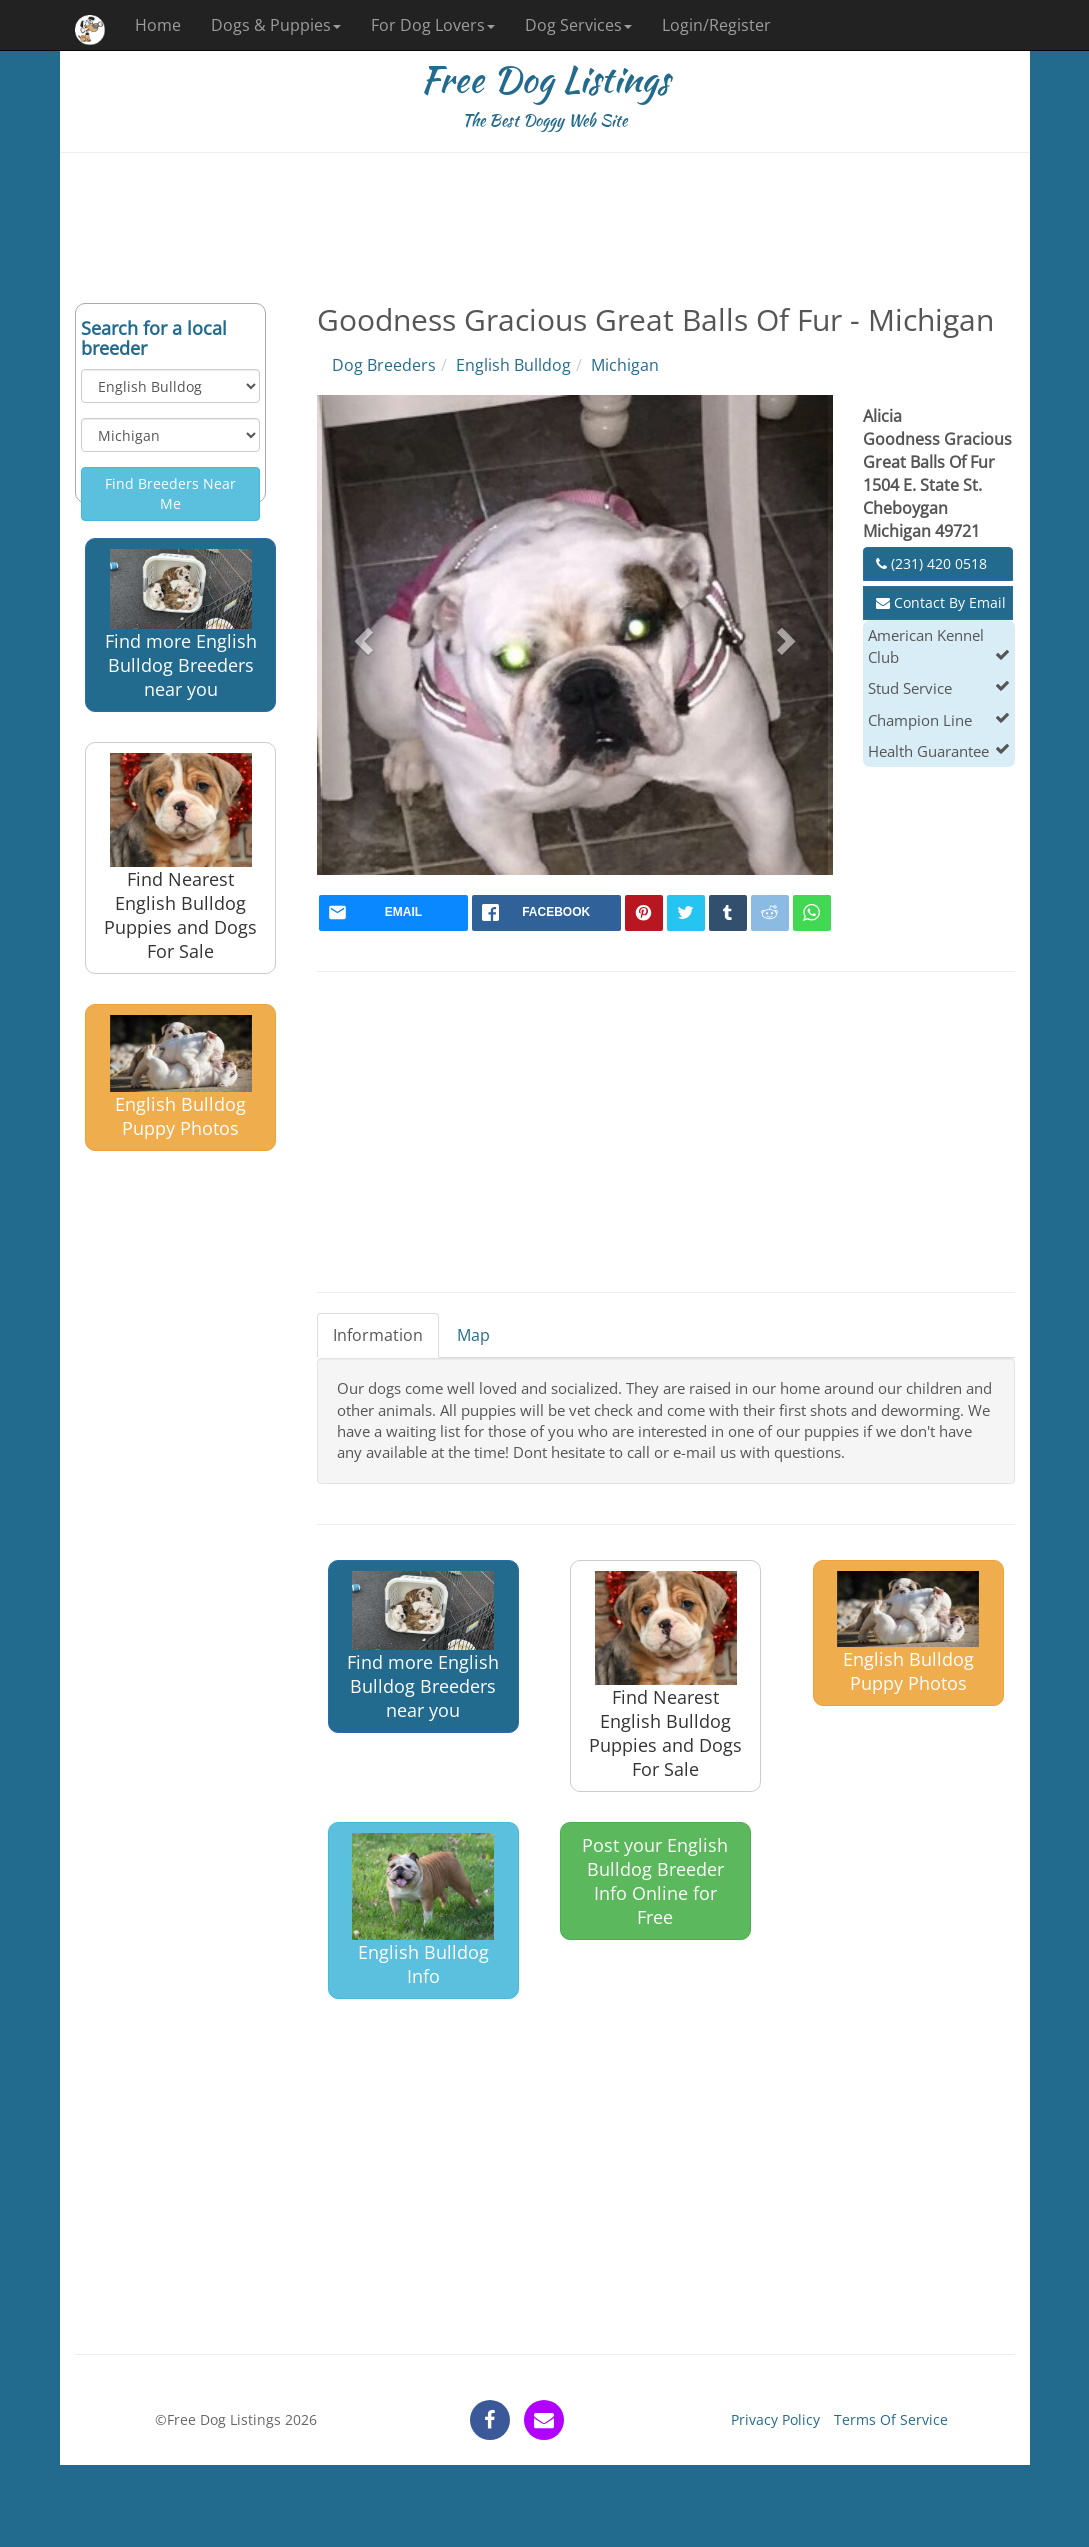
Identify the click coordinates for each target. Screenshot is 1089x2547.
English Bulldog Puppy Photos (181, 1077)
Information (378, 1335)
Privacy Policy (775, 2419)
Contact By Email (941, 602)
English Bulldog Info (423, 1910)
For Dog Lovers (433, 25)
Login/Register (716, 25)
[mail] (393, 913)
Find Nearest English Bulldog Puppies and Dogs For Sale (180, 858)
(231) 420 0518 (931, 563)
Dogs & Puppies (276, 25)
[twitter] (686, 913)
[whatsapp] (812, 913)
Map (473, 1335)
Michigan (625, 365)
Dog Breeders (384, 365)
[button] (360, 635)
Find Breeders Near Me (170, 493)
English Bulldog (513, 365)
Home (158, 25)
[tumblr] (728, 913)
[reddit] (770, 913)
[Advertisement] (545, 228)
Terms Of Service (891, 2419)
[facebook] (546, 913)
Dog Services (578, 25)
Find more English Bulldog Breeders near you (181, 624)
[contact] (544, 2420)
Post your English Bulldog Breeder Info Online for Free (655, 1881)
